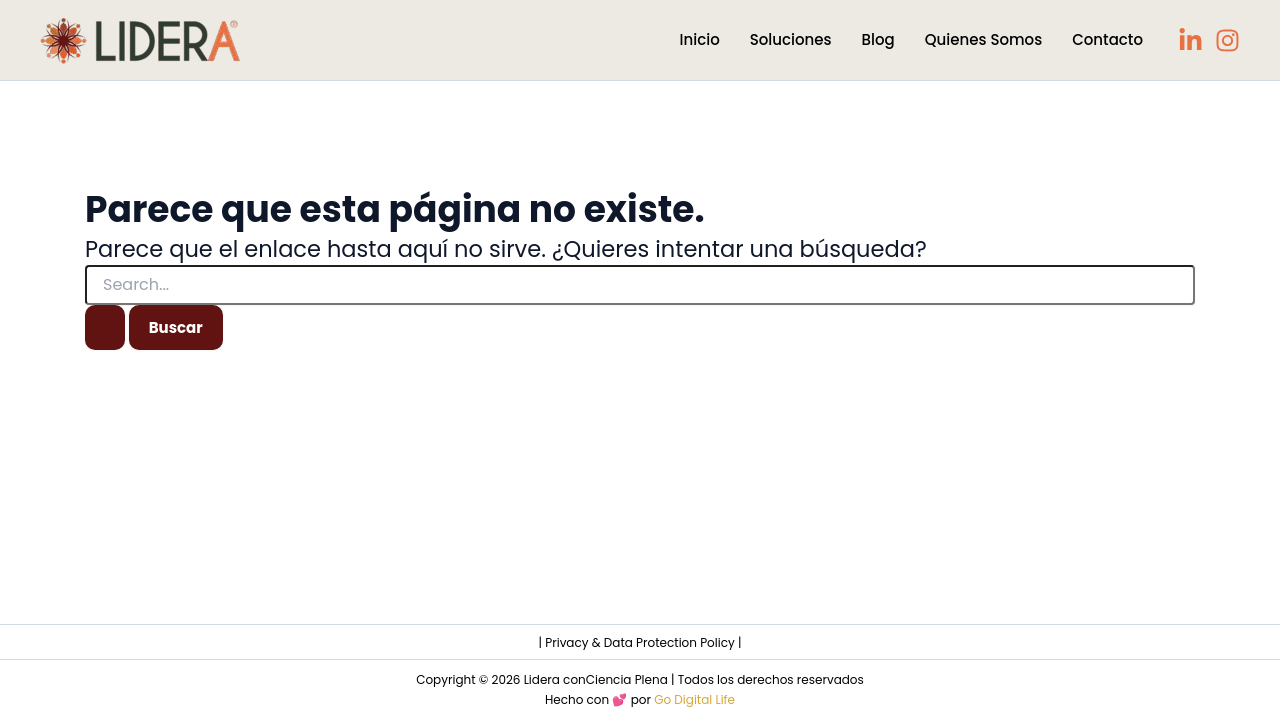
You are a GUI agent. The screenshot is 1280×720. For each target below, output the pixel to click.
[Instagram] (1227, 40)
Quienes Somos (983, 39)
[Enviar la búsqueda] (105, 327)
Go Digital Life (694, 699)
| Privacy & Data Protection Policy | (640, 642)
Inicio (700, 39)
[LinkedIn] (1190, 40)
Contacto (1107, 39)
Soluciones (791, 39)
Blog (878, 39)
